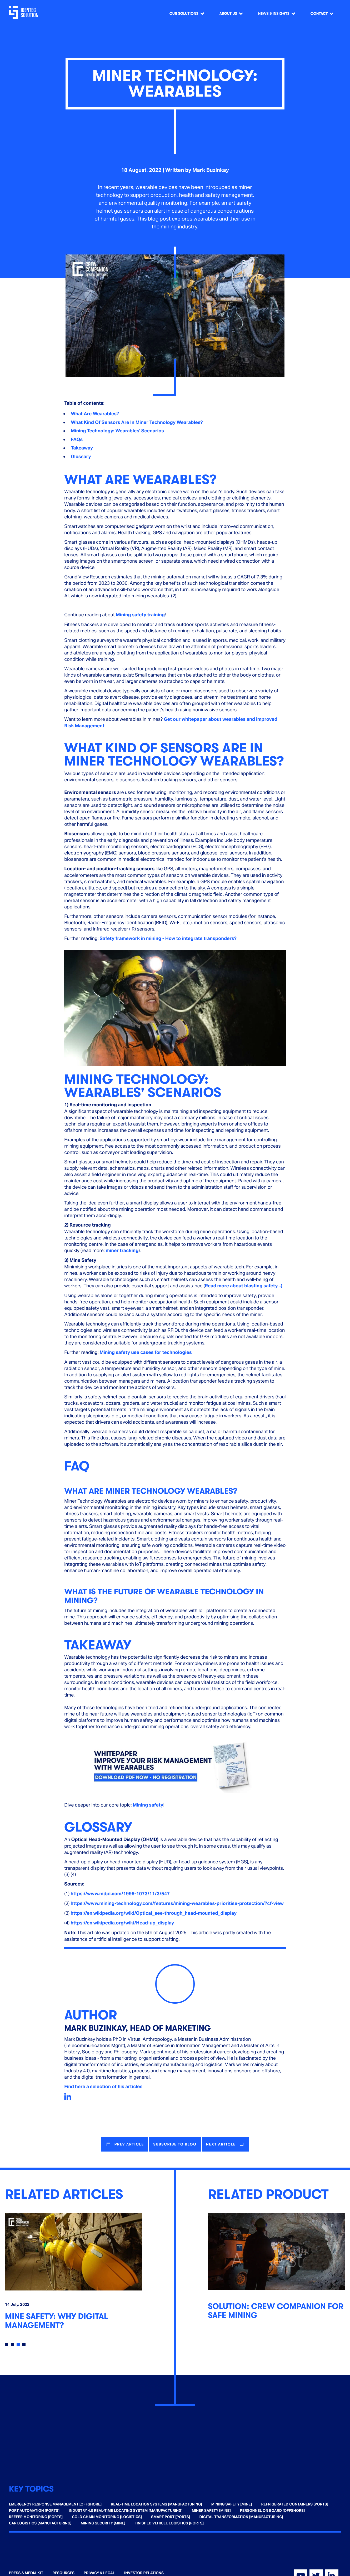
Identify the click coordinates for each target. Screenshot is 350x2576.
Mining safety (148, 1805)
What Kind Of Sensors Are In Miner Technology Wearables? (137, 422)
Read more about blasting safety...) (243, 1286)
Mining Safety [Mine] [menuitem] (231, 2503)
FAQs (77, 439)
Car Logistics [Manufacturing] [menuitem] (40, 2522)
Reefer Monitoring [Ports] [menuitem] (36, 2516)
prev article (127, 2144)
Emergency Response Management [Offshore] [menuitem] (55, 2503)
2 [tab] (12, 2343)
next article (223, 2144)
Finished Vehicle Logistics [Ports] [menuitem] (169, 2522)
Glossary (81, 456)
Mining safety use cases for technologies (145, 1352)
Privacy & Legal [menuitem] (99, 2572)
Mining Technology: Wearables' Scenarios (117, 431)
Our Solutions (183, 14)
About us (228, 14)
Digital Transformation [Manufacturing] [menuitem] (241, 2516)
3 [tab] (18, 2343)
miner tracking (122, 1250)
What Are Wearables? (95, 414)
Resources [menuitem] (63, 2572)
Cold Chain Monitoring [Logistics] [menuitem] (107, 2516)
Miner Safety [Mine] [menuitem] (211, 2510)
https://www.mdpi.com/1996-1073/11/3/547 (120, 1894)
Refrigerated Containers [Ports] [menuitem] (294, 2503)
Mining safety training (140, 615)
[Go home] (26, 13)
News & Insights (273, 14)
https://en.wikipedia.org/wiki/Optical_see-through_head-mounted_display (154, 1913)
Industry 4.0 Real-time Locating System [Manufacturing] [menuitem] (126, 2510)
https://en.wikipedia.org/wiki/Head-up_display (122, 1923)
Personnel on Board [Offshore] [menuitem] (272, 2510)
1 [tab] (6, 2343)
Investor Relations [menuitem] (144, 2572)
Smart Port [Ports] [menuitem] (170, 2516)
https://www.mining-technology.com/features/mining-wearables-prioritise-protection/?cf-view (177, 1903)
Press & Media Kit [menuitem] (26, 2572)
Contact (319, 14)
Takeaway (82, 448)
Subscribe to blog (175, 2144)
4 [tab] (24, 2343)
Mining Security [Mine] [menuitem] (103, 2522)
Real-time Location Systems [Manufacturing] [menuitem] (156, 2503)
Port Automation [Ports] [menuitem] (34, 2510)
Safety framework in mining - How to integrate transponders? (167, 938)
